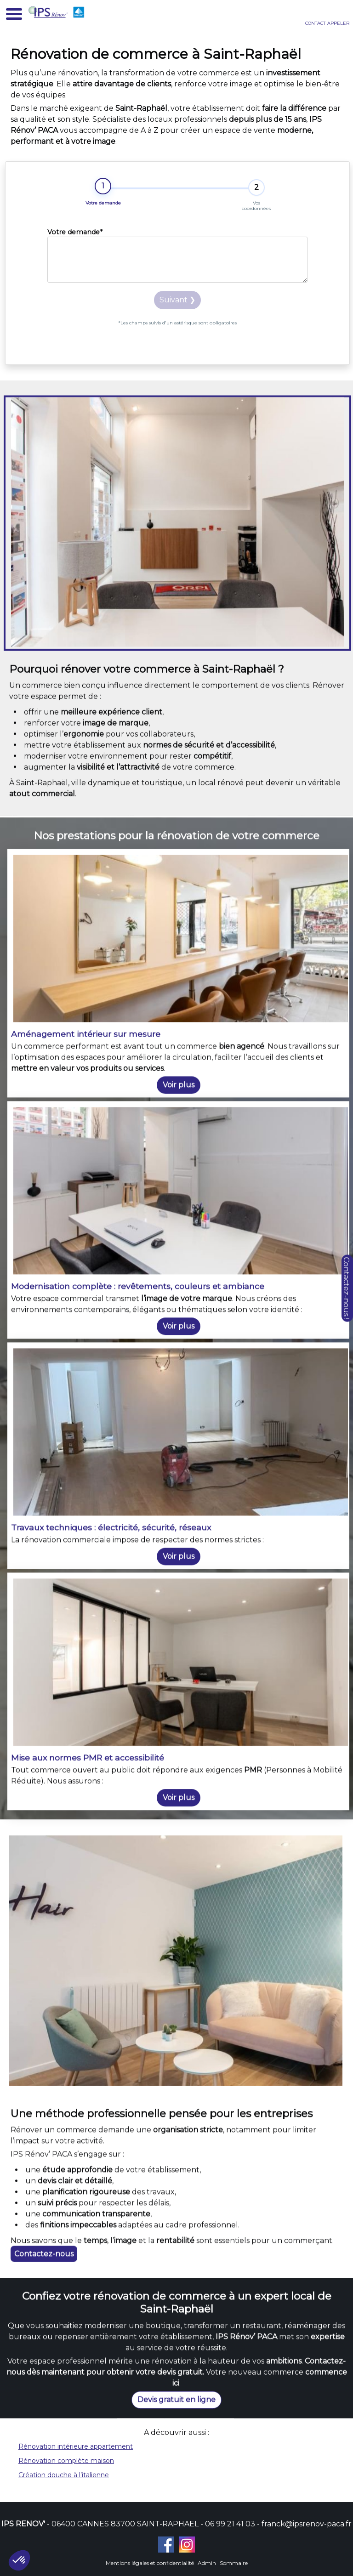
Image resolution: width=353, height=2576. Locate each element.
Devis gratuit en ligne (176, 2534)
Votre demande (74, 232)
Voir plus (178, 2051)
